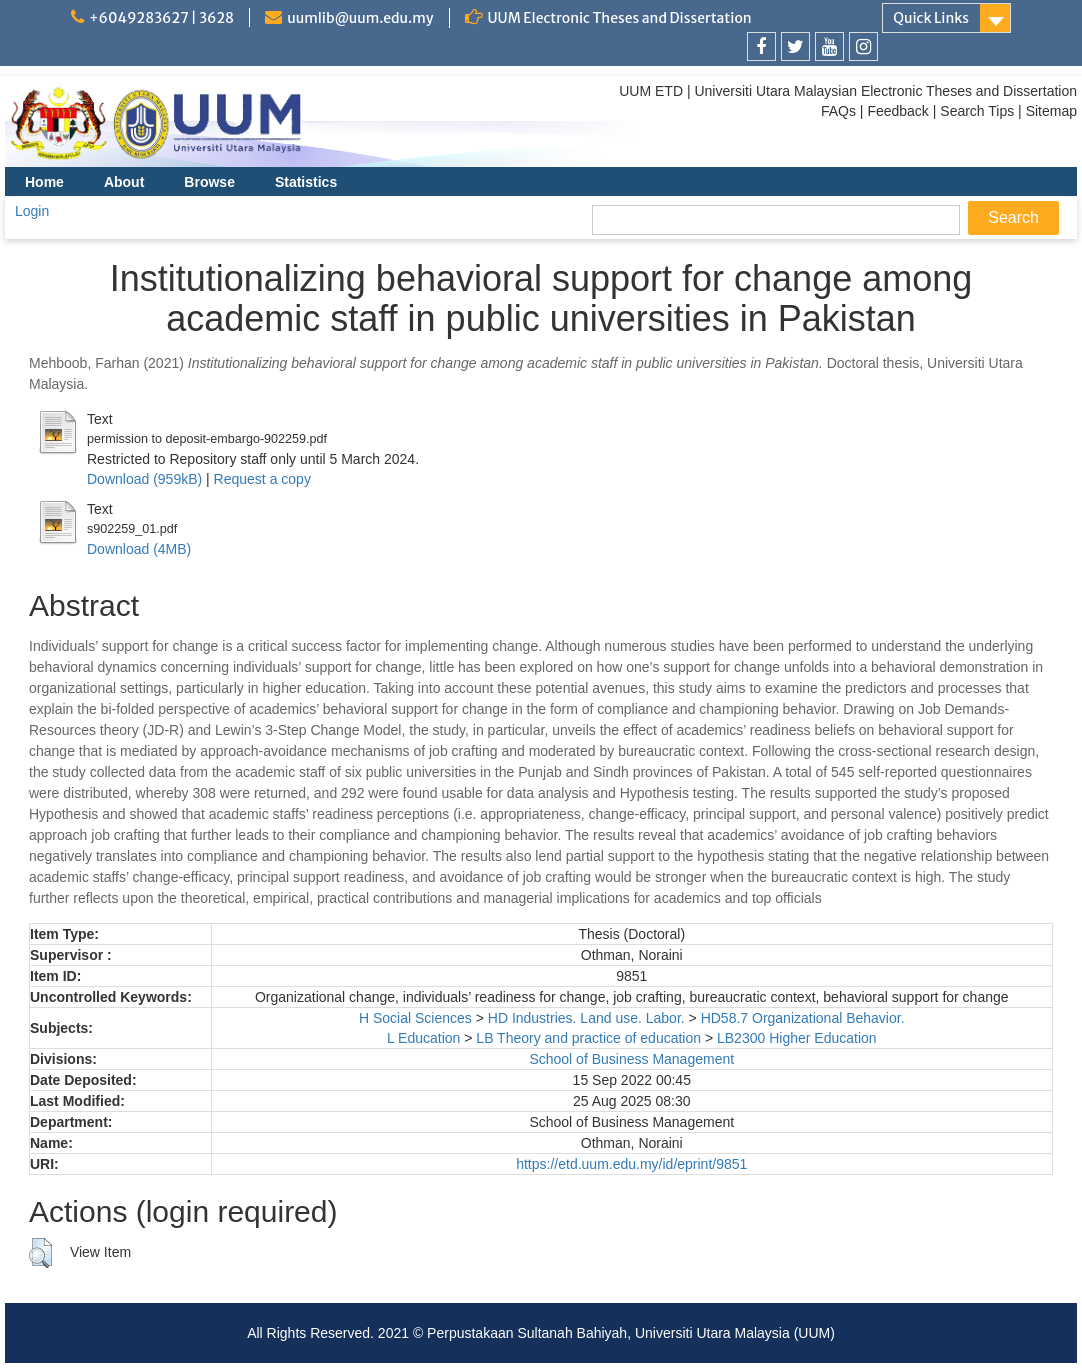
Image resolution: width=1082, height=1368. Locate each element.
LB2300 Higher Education (797, 1038)
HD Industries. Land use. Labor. (586, 1018)
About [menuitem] (124, 182)
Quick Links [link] (931, 18)
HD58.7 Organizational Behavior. (803, 1018)
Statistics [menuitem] (306, 182)
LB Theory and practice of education (588, 1038)
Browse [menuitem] (209, 182)
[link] (761, 46)
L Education (423, 1038)
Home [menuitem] (44, 182)
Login (32, 211)
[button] (40, 1253)
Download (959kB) (144, 479)
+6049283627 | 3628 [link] (161, 18)
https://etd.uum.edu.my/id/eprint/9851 (631, 1164)
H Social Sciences (415, 1018)
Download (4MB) (139, 549)
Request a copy (262, 479)
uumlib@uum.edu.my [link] (360, 18)
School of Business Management (631, 1059)
